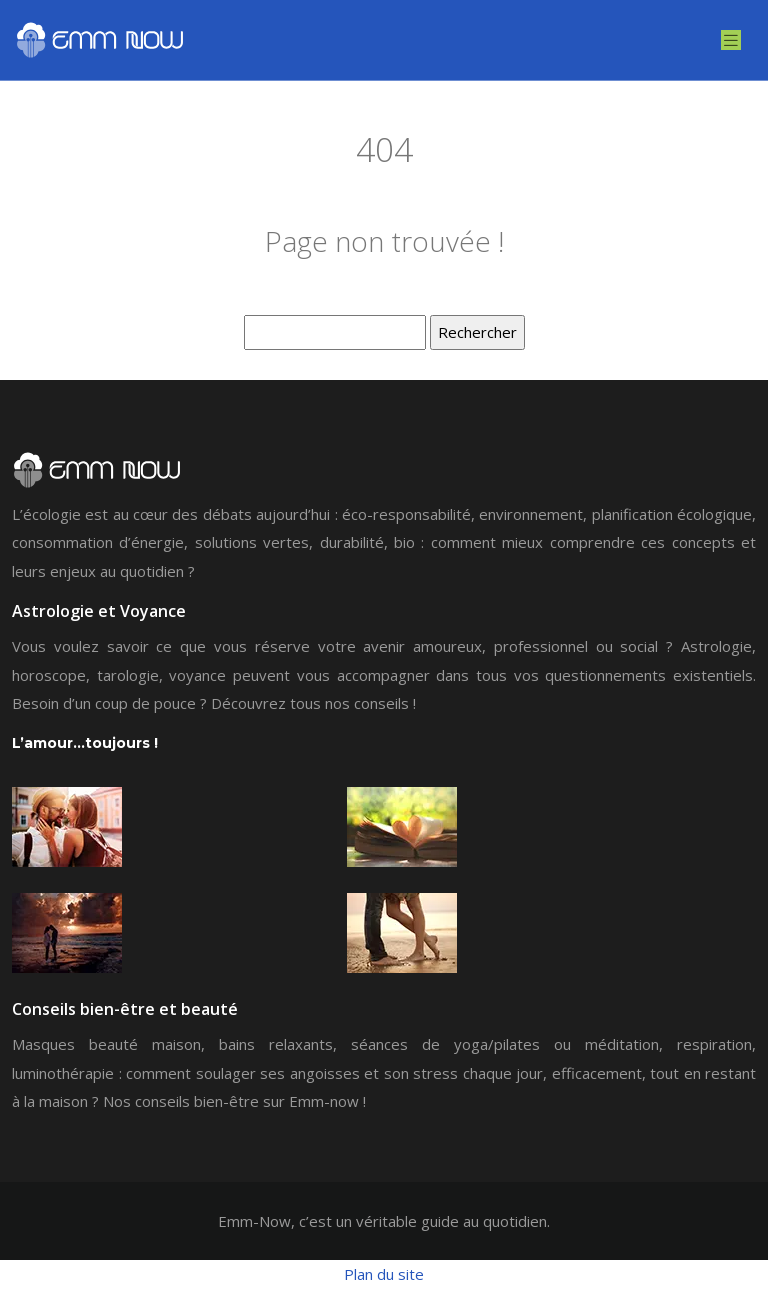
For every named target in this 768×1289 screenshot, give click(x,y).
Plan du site (384, 1274)
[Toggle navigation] (731, 40)
